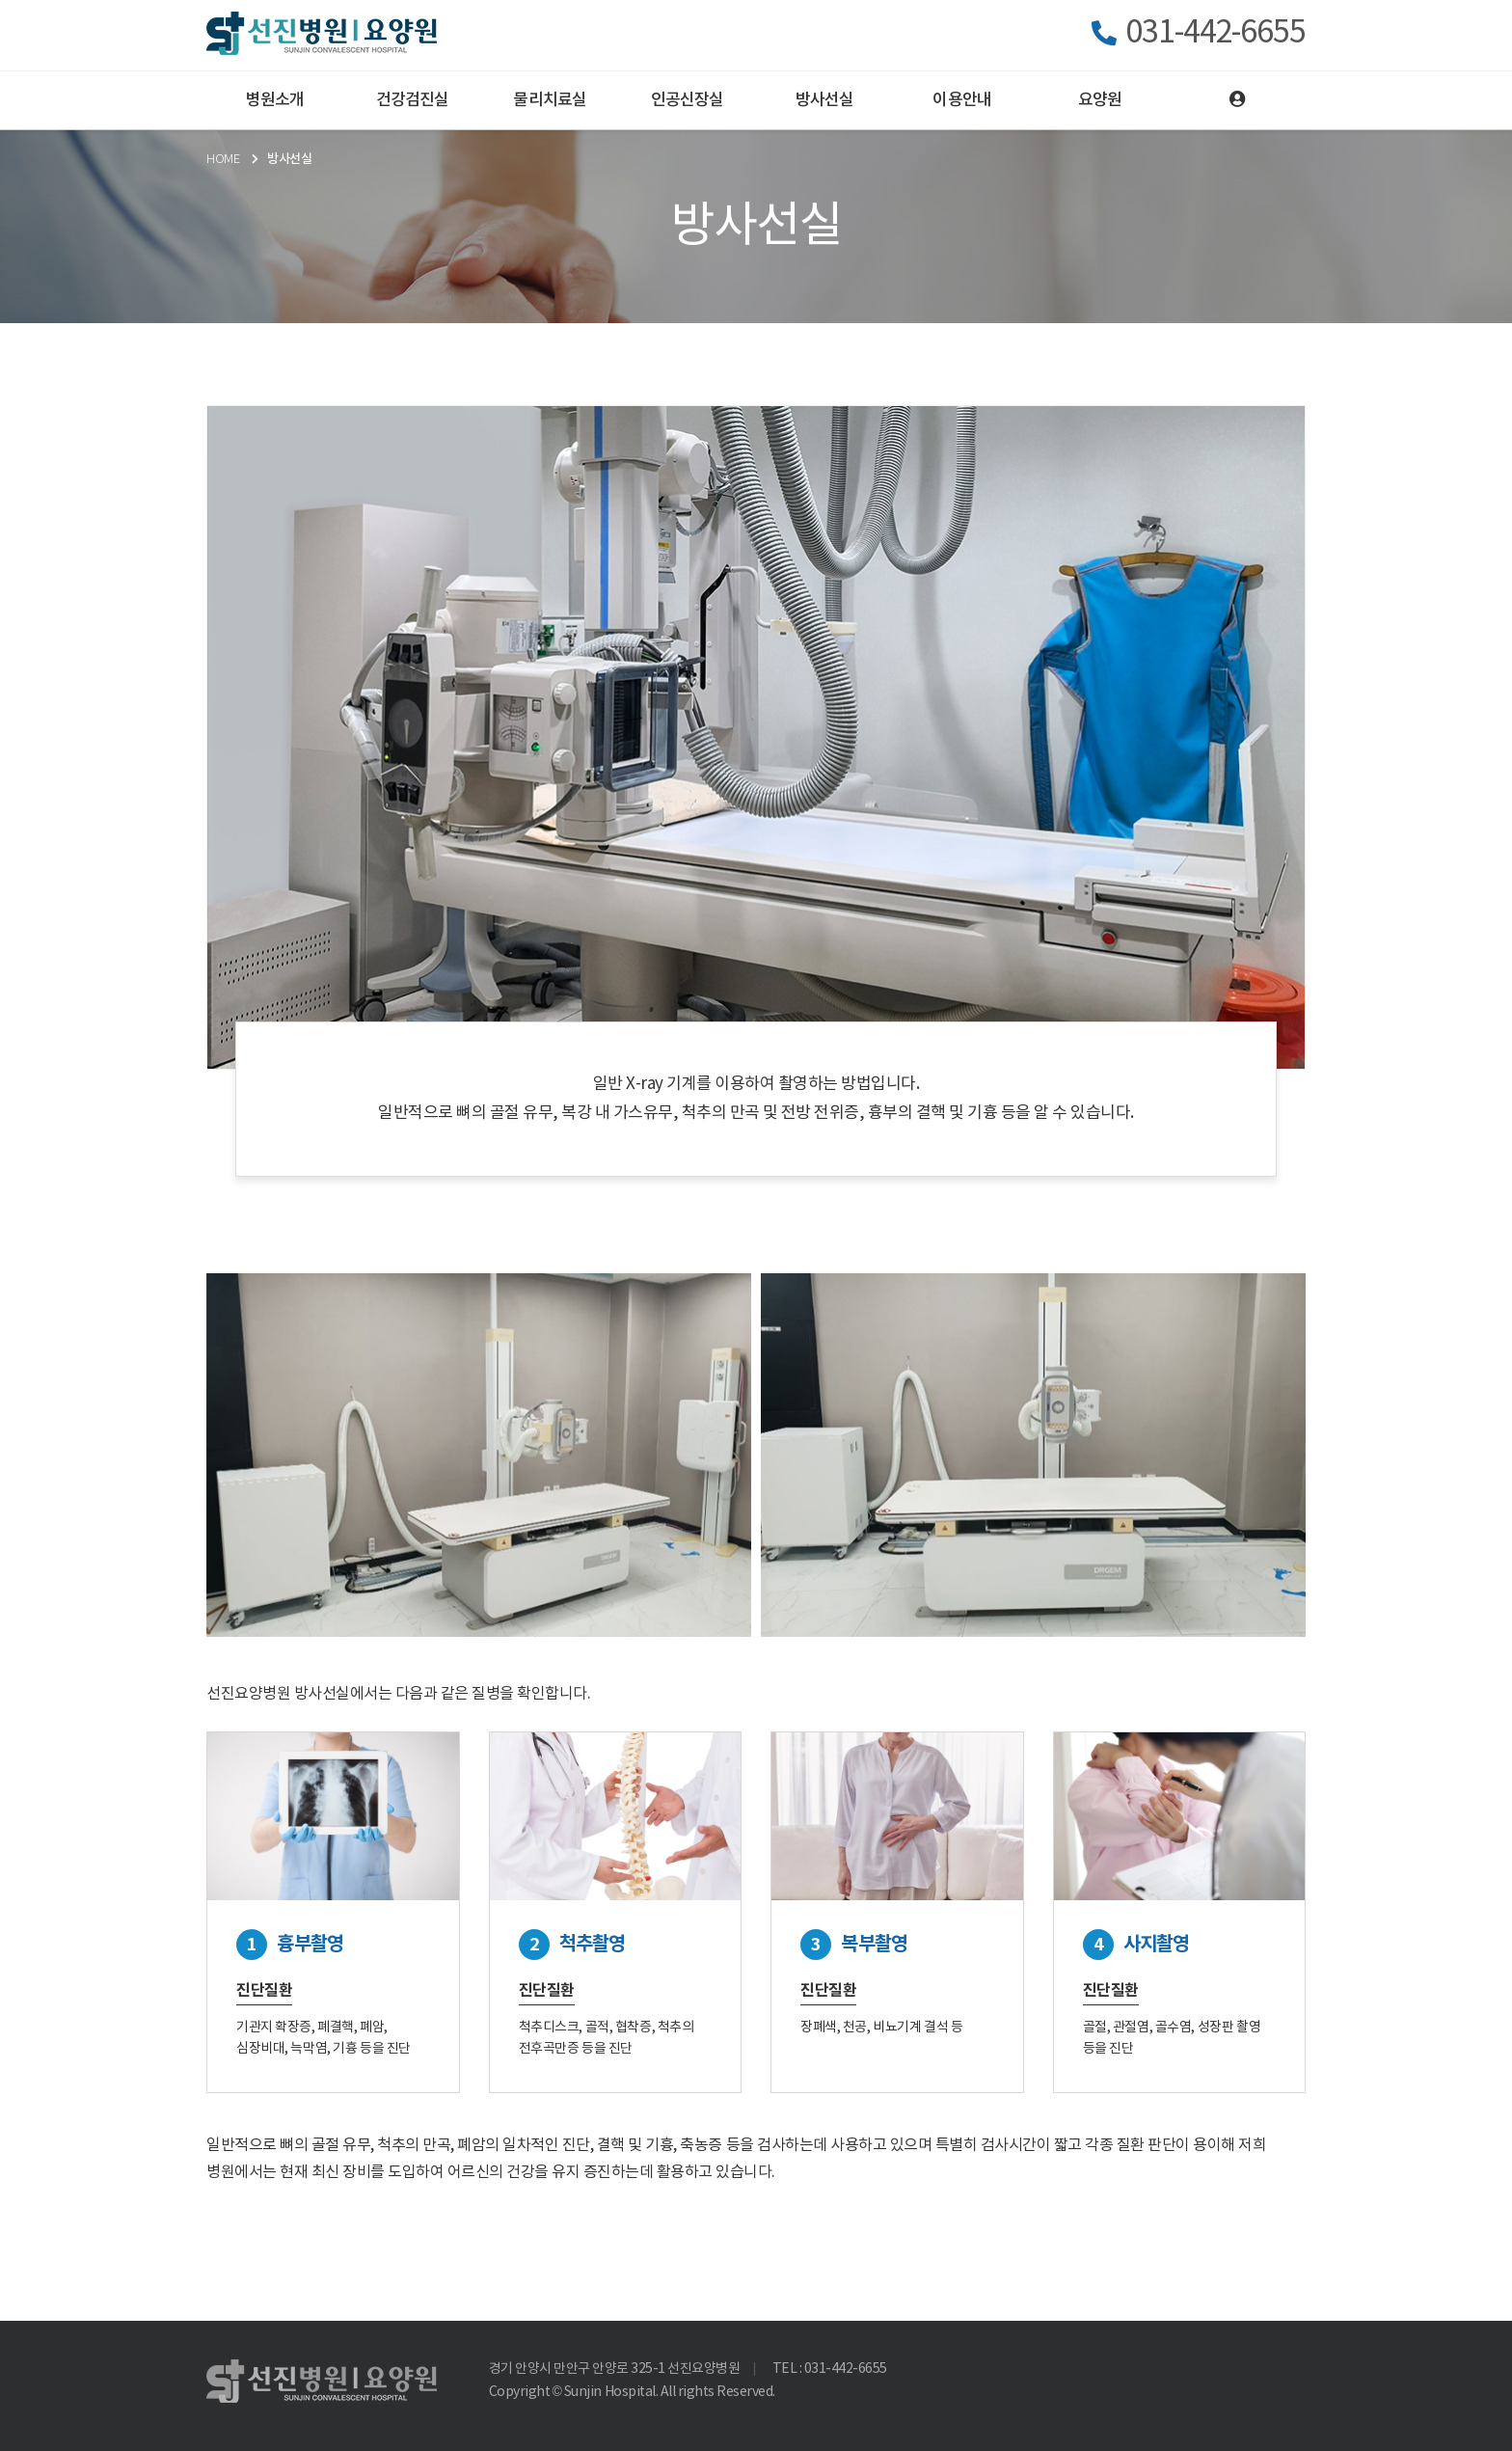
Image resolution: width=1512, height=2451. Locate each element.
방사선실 (825, 100)
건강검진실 (412, 100)
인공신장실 (687, 100)
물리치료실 (549, 100)
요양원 (1099, 100)
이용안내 (961, 100)
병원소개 (275, 100)
